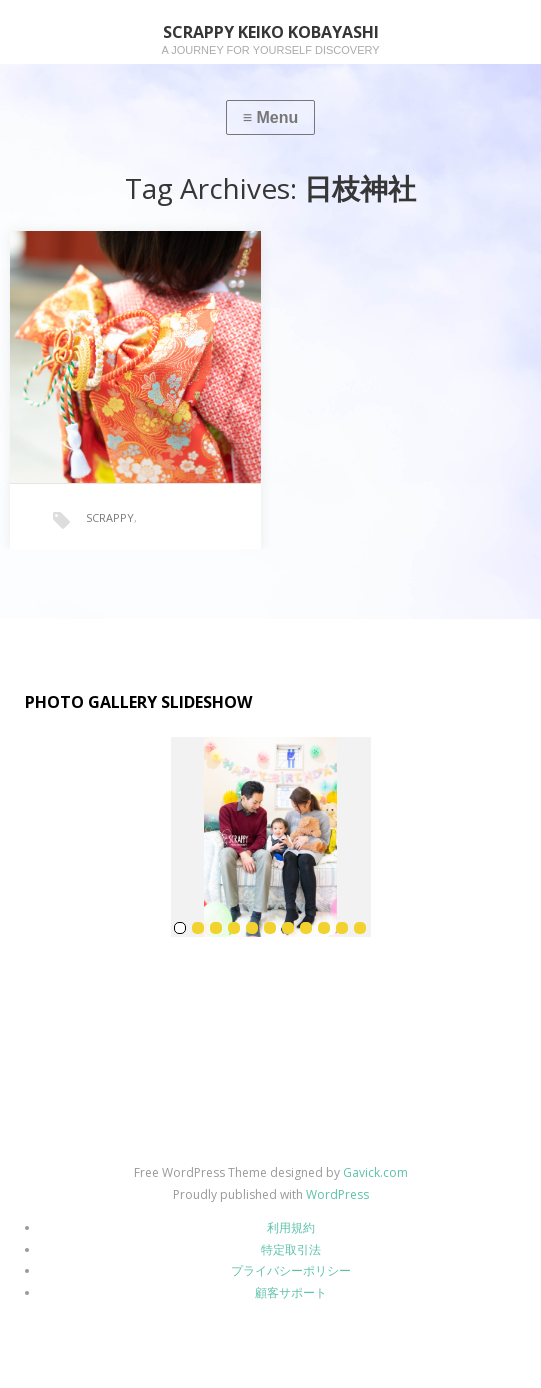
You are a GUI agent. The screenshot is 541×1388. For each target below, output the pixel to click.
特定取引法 (291, 1249)
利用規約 (291, 1227)
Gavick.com (375, 1172)
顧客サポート (291, 1292)
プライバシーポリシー (291, 1270)
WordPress (337, 1194)
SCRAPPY (110, 517)
